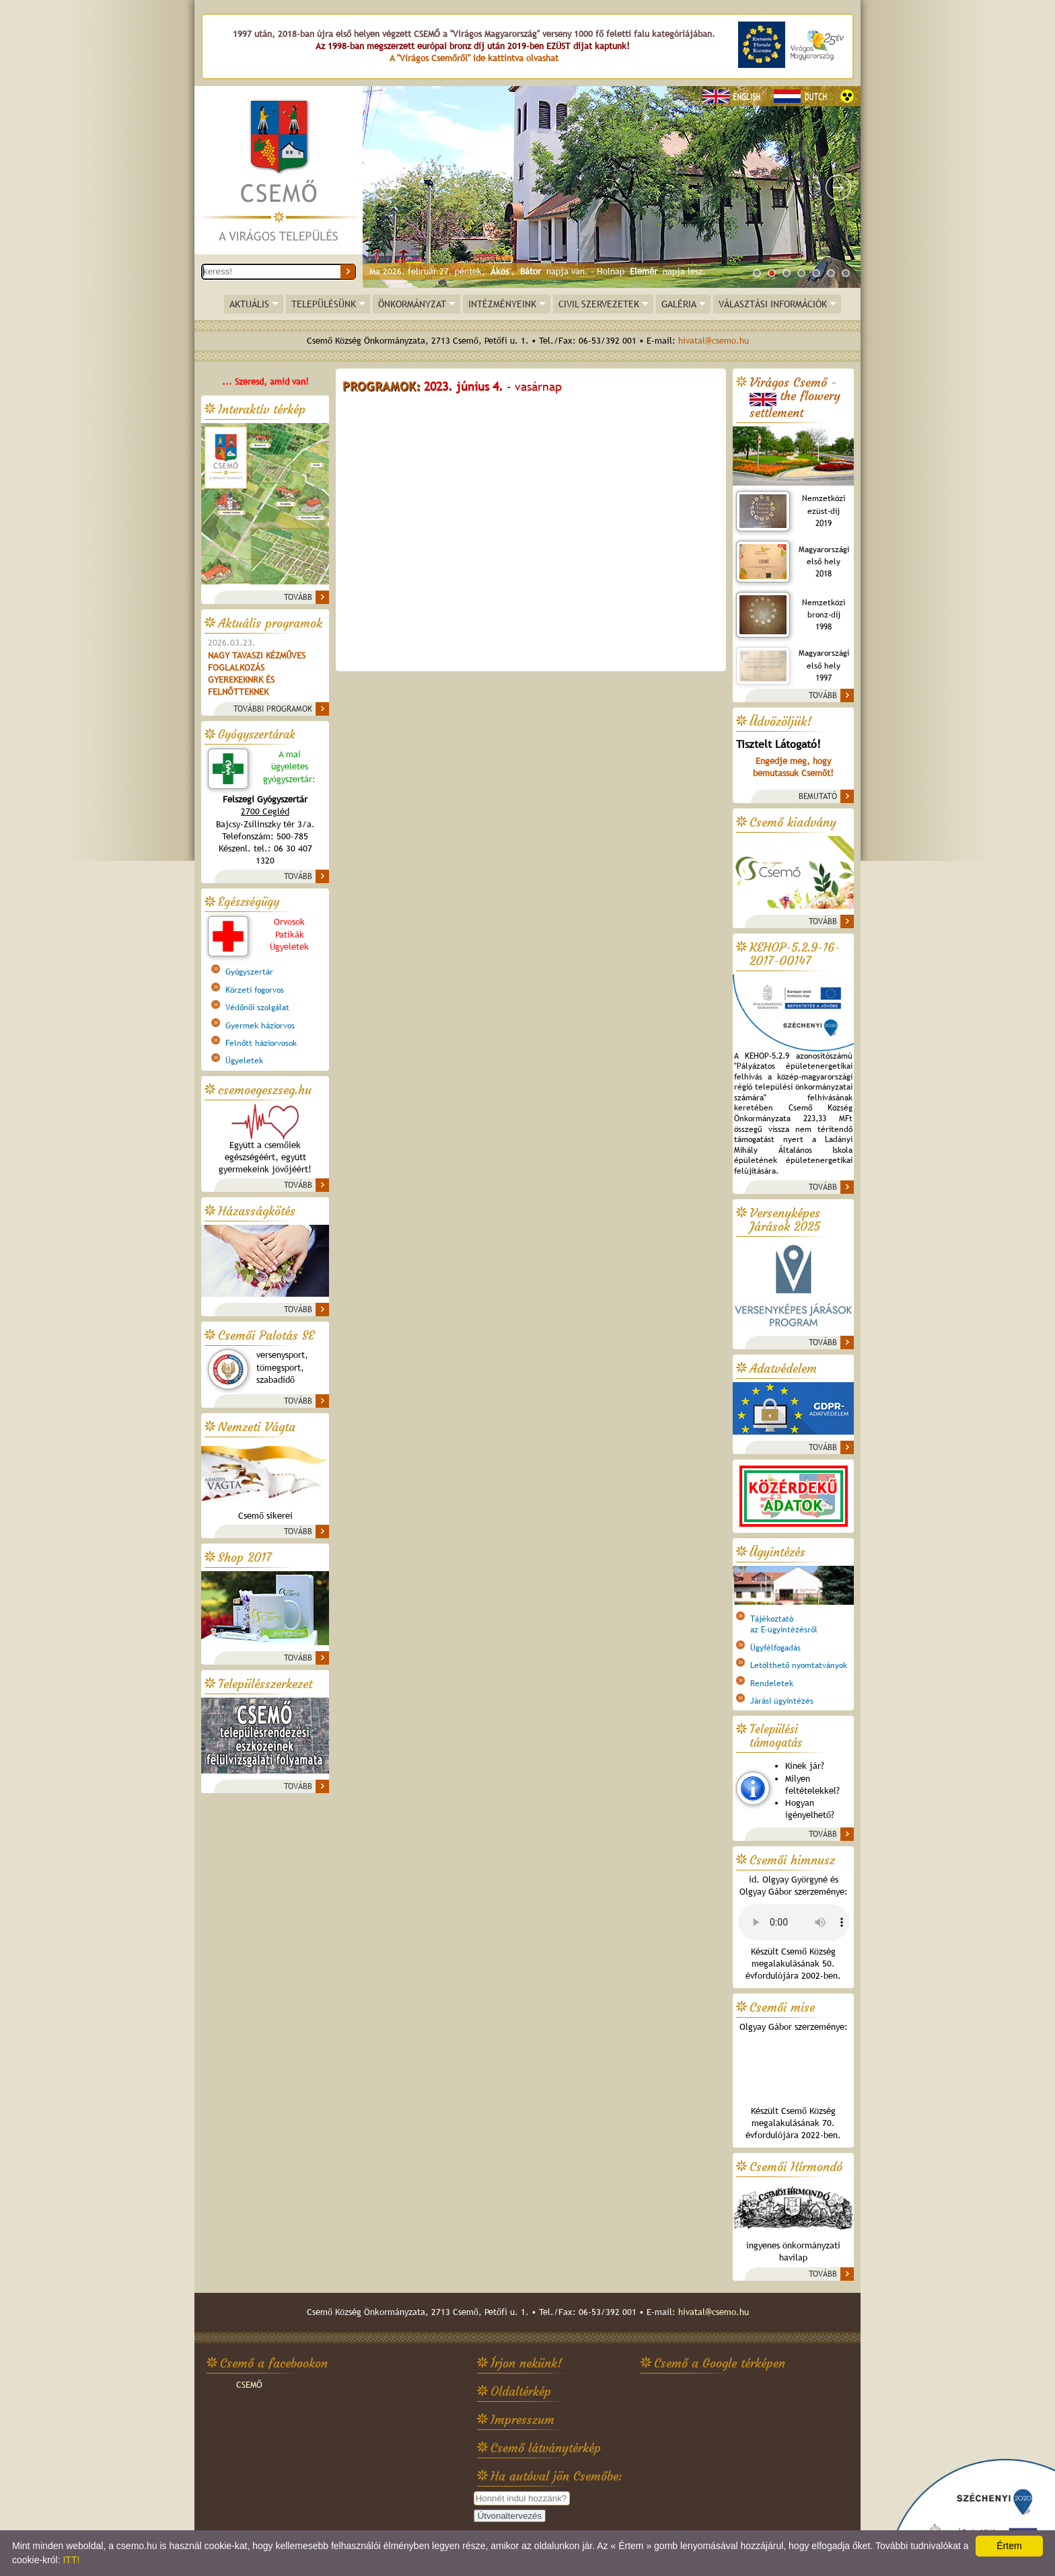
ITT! (71, 2559)
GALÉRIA (678, 304)
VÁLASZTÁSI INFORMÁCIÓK (773, 304)
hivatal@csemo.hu (713, 341)
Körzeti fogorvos (254, 990)
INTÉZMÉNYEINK (502, 304)
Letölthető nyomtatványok (798, 1665)
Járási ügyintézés (781, 1701)
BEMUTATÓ (818, 796)
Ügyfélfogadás (775, 1648)
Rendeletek (771, 1683)
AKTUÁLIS (249, 304)
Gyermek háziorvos (260, 1025)
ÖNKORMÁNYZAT (412, 304)
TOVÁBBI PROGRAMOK (272, 709)
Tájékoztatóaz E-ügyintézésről (783, 1624)
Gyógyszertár (249, 972)
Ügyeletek (244, 1060)
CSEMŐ (249, 2385)
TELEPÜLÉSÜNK (323, 304)
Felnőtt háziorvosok (261, 1043)
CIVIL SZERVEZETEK (598, 304)
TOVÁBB (298, 597)
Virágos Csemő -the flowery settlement (795, 398)
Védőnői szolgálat (257, 1007)
